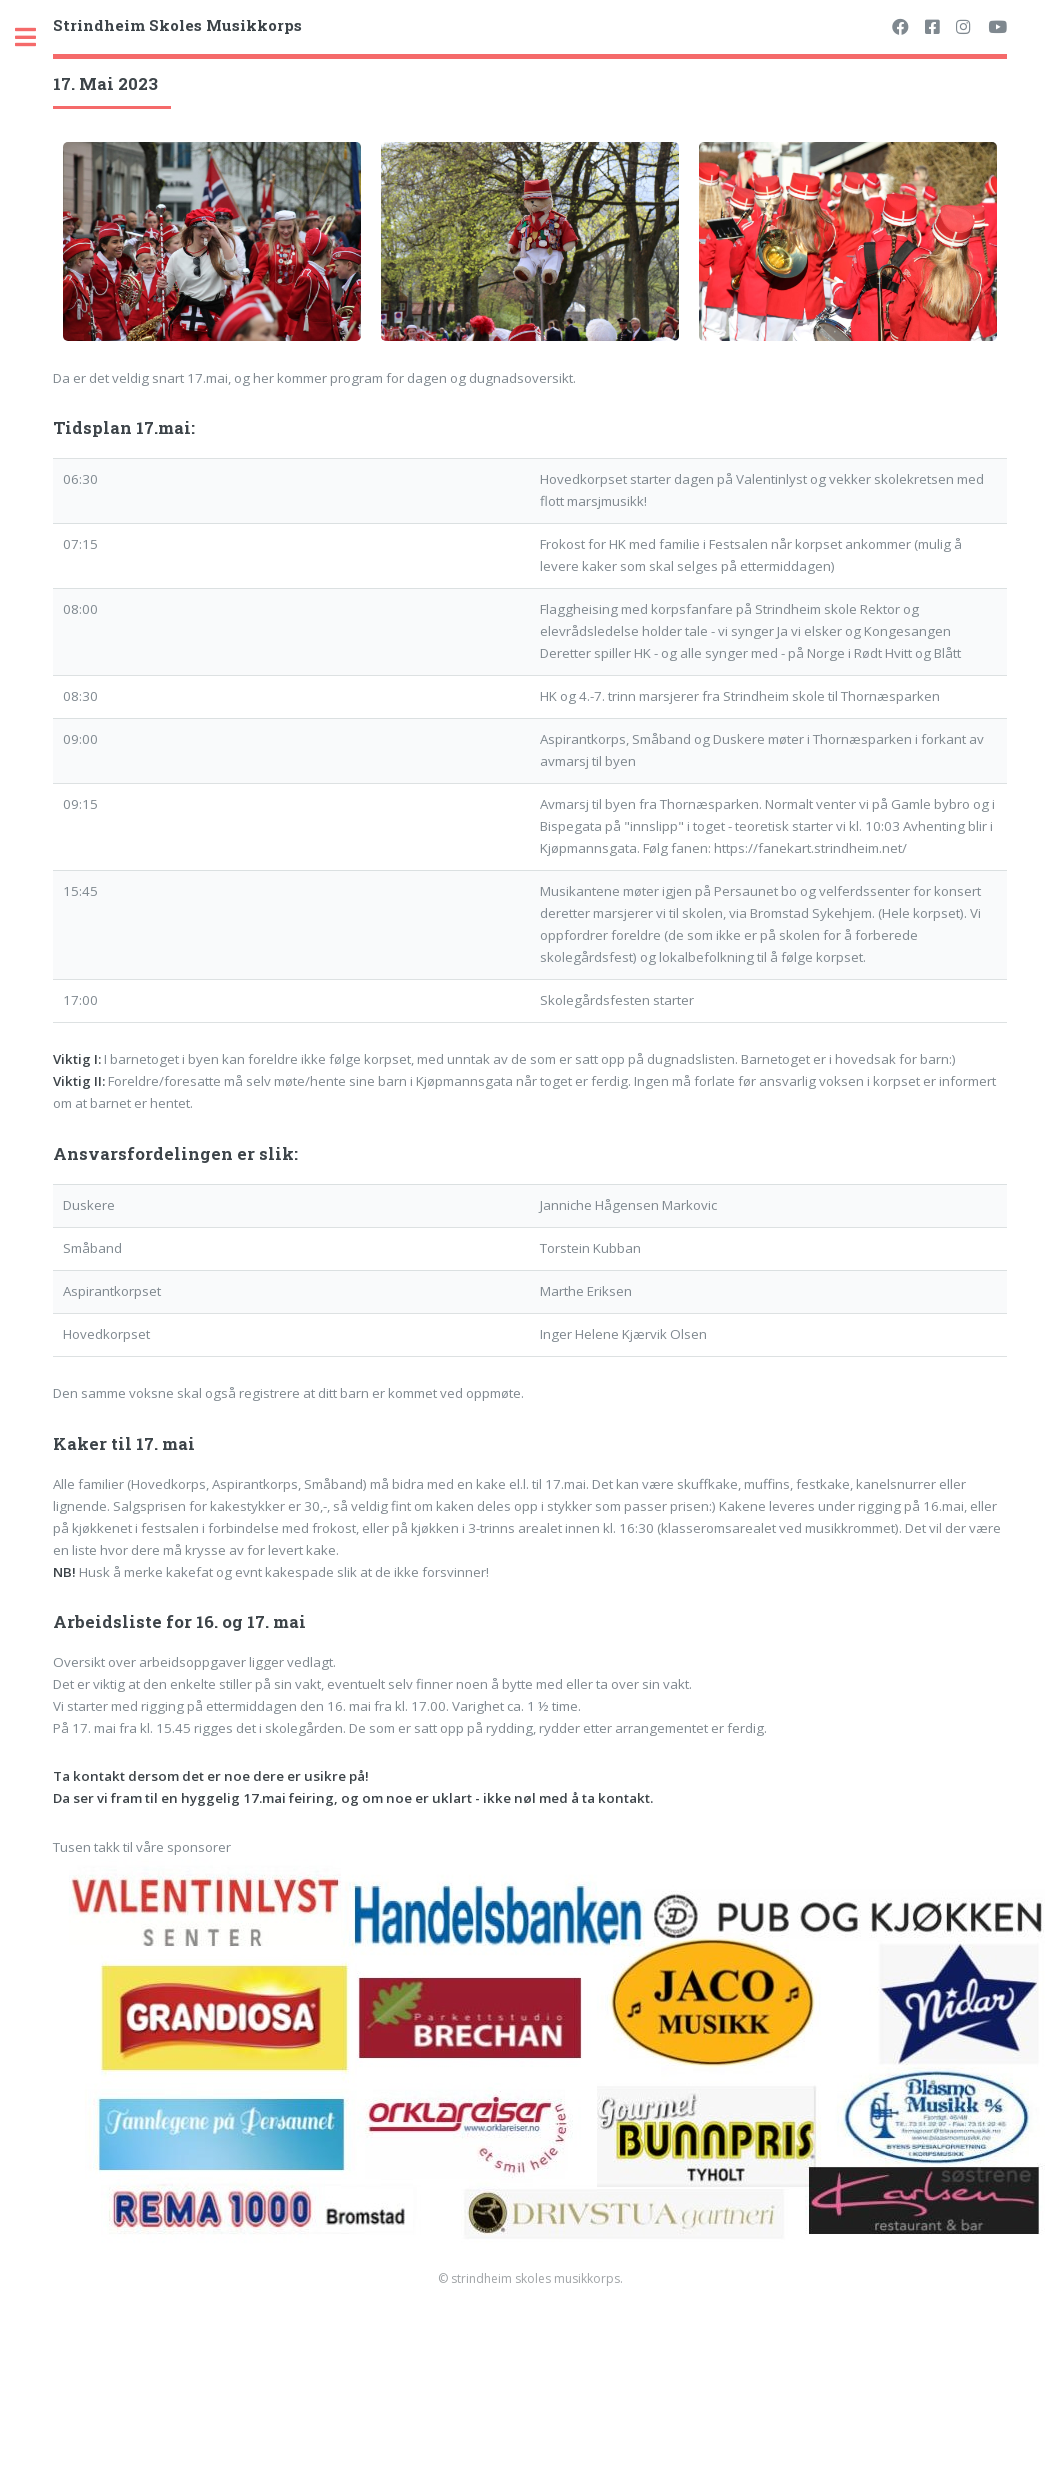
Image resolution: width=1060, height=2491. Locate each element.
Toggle (36, 37)
